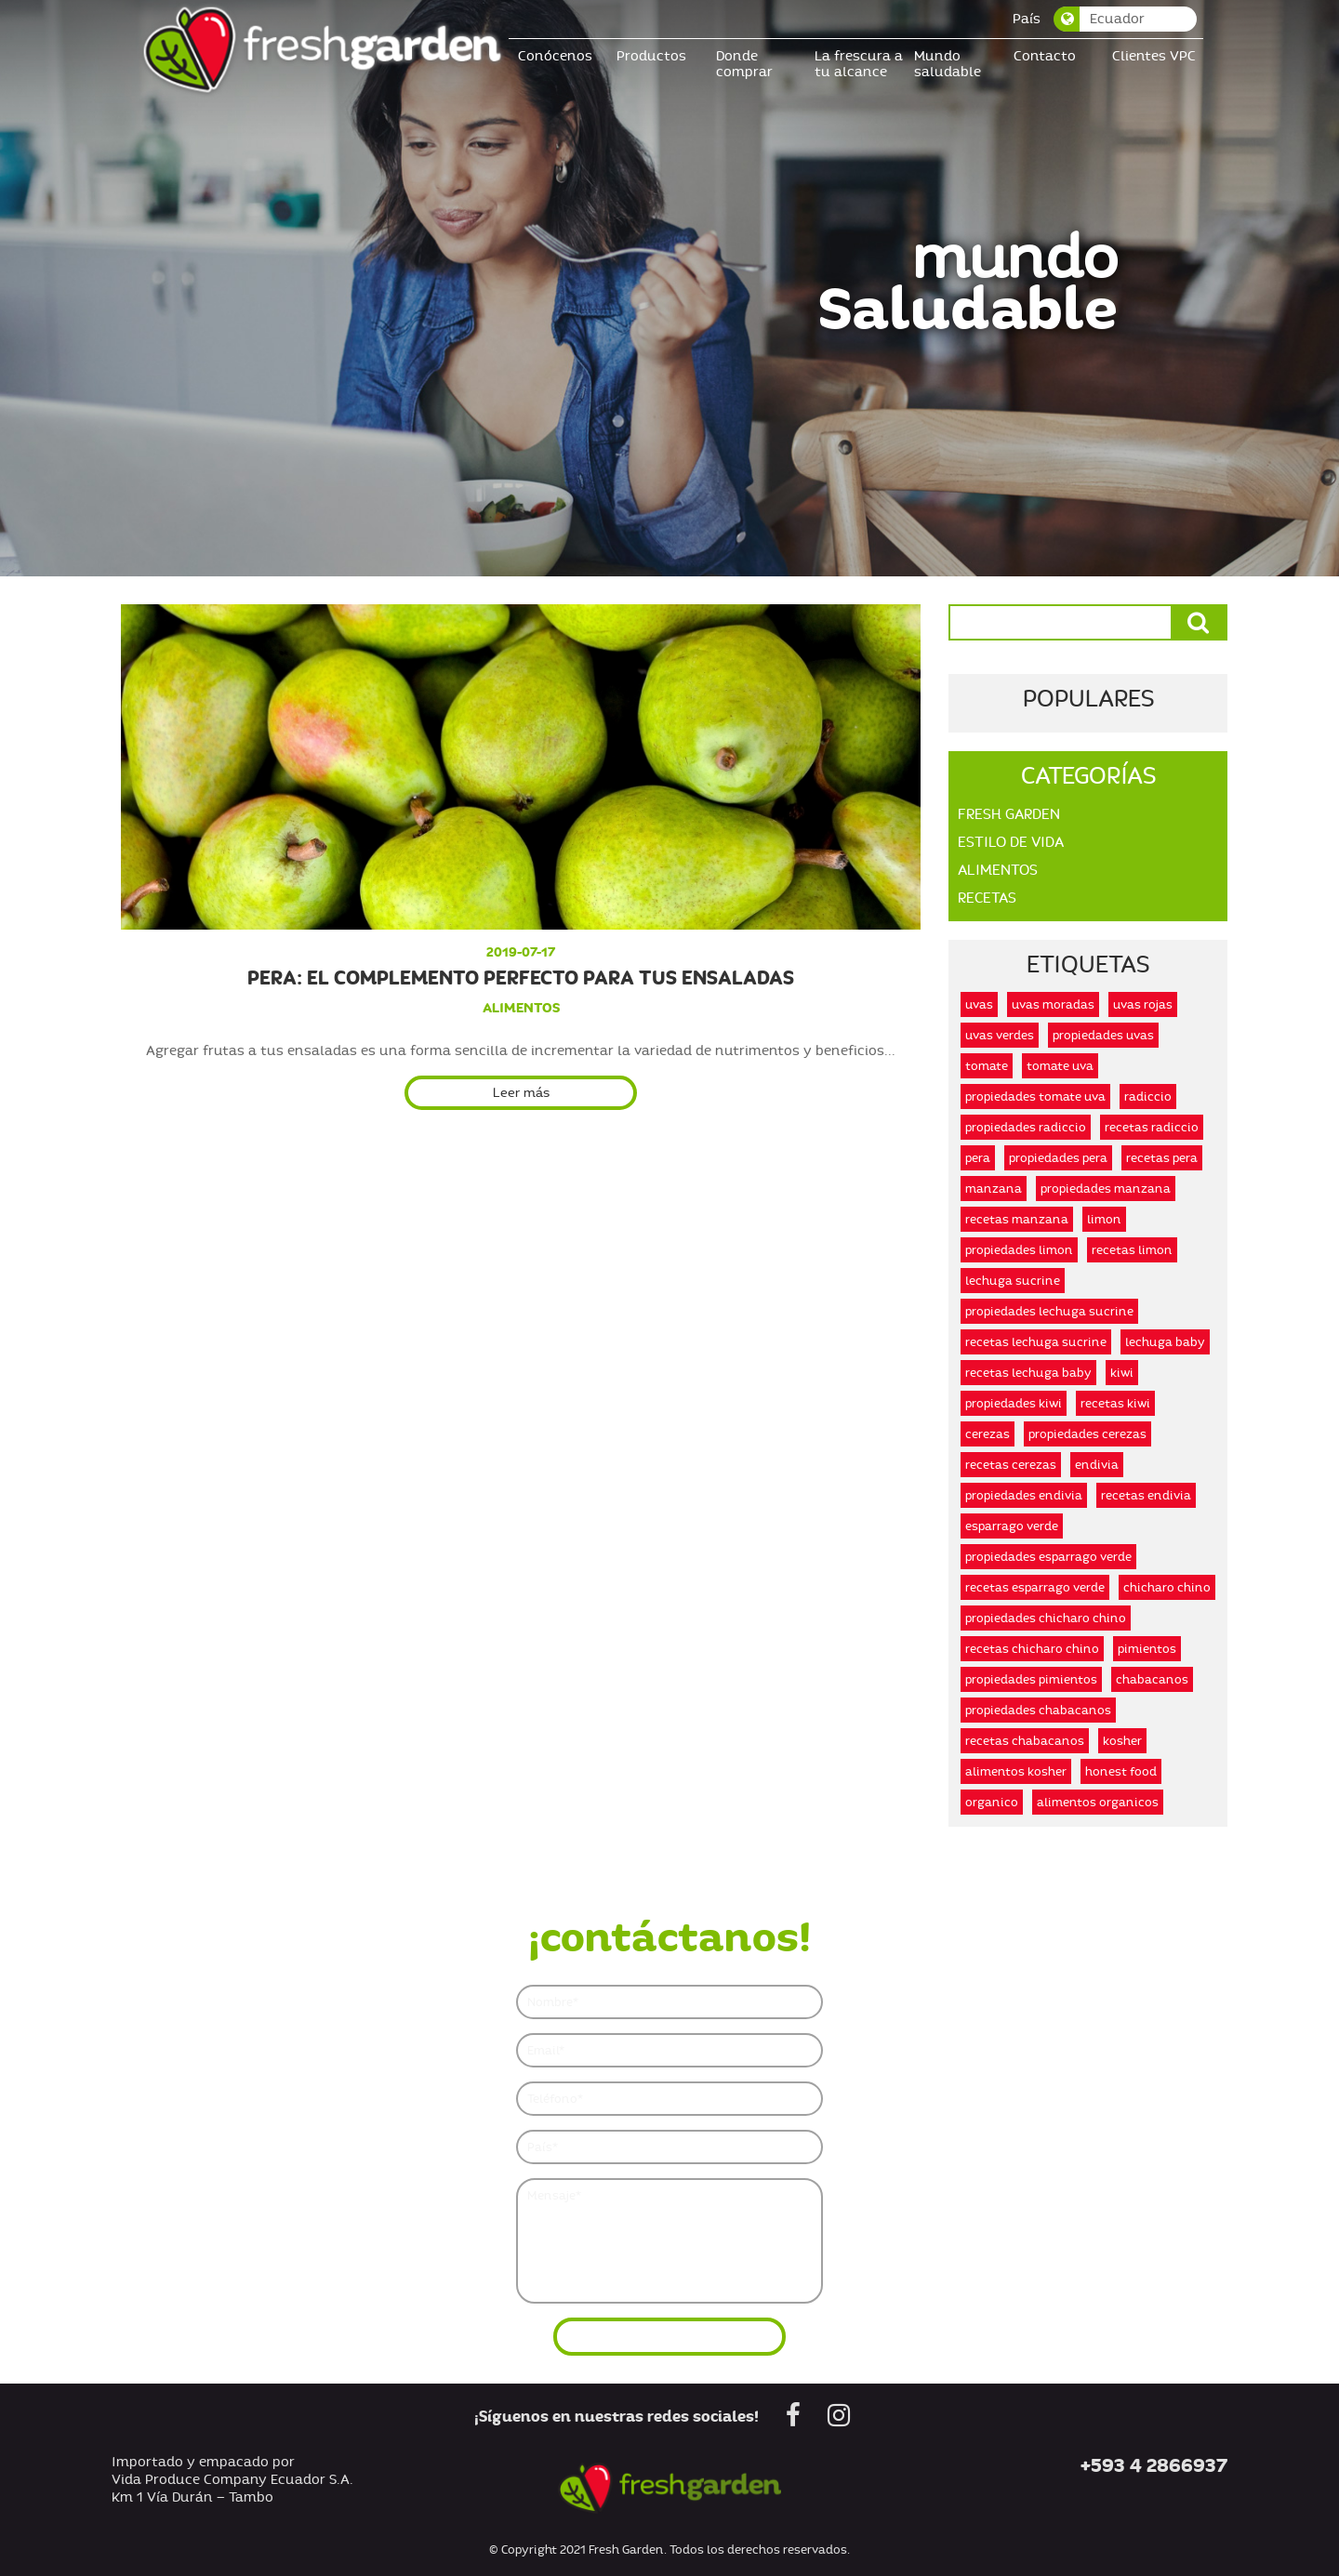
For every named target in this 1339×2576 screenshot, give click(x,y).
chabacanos (1152, 1679)
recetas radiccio (1152, 1127)
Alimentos (998, 870)
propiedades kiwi (1013, 1403)
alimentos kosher (1016, 1771)
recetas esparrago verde (1035, 1587)
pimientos (1147, 1649)
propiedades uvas (1103, 1035)
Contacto (1045, 56)
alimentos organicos (1098, 1802)
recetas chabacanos (1024, 1741)
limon (1104, 1219)
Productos (651, 56)
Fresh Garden (1009, 814)
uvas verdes (999, 1035)
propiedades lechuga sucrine (1049, 1311)
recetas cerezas (1010, 1465)
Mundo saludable (947, 64)
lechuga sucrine (1012, 1280)
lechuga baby (1165, 1342)
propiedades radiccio (1025, 1127)
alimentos (521, 1007)
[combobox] (1126, 19)
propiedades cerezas (1087, 1434)
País (1027, 19)
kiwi (1122, 1372)
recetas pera (1162, 1158)
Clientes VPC (1154, 56)
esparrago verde (1011, 1526)
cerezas (987, 1434)
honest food (1121, 1771)
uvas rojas (1143, 1004)
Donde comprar (744, 64)
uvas (979, 1004)
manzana (993, 1188)
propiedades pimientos (1031, 1679)
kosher (1122, 1741)
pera (977, 1158)
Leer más (521, 1093)
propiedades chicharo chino (1045, 1618)
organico (991, 1802)
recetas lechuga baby (1028, 1372)
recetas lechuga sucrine (1036, 1342)
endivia (1097, 1465)
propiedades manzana (1106, 1188)
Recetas (987, 898)
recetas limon (1132, 1250)
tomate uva (1060, 1066)
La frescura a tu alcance (859, 64)
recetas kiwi (1115, 1403)
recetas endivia (1146, 1495)
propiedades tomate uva (1035, 1096)
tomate (986, 1066)
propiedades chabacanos (1038, 1710)
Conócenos (555, 56)
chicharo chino (1167, 1587)
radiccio (1148, 1096)
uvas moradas (1053, 1004)
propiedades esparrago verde (1048, 1557)
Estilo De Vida (1011, 842)
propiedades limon (1019, 1250)
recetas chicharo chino (1032, 1649)
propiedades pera (1058, 1158)
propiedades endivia (1023, 1495)
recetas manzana (1016, 1219)
